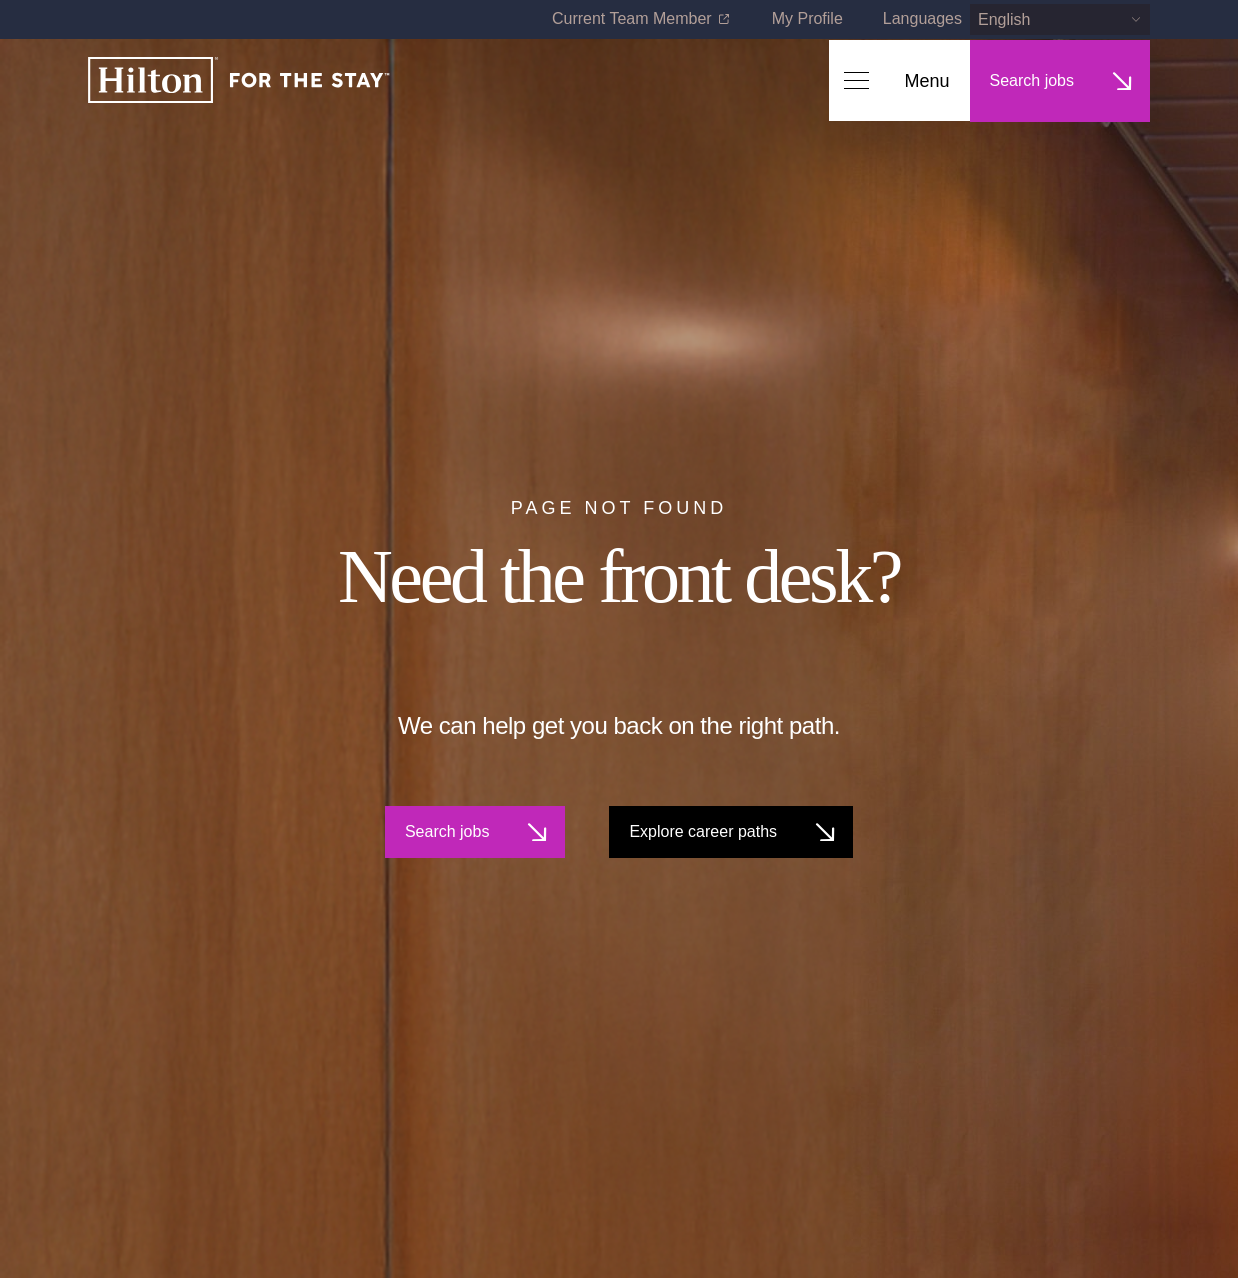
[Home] (239, 81)
